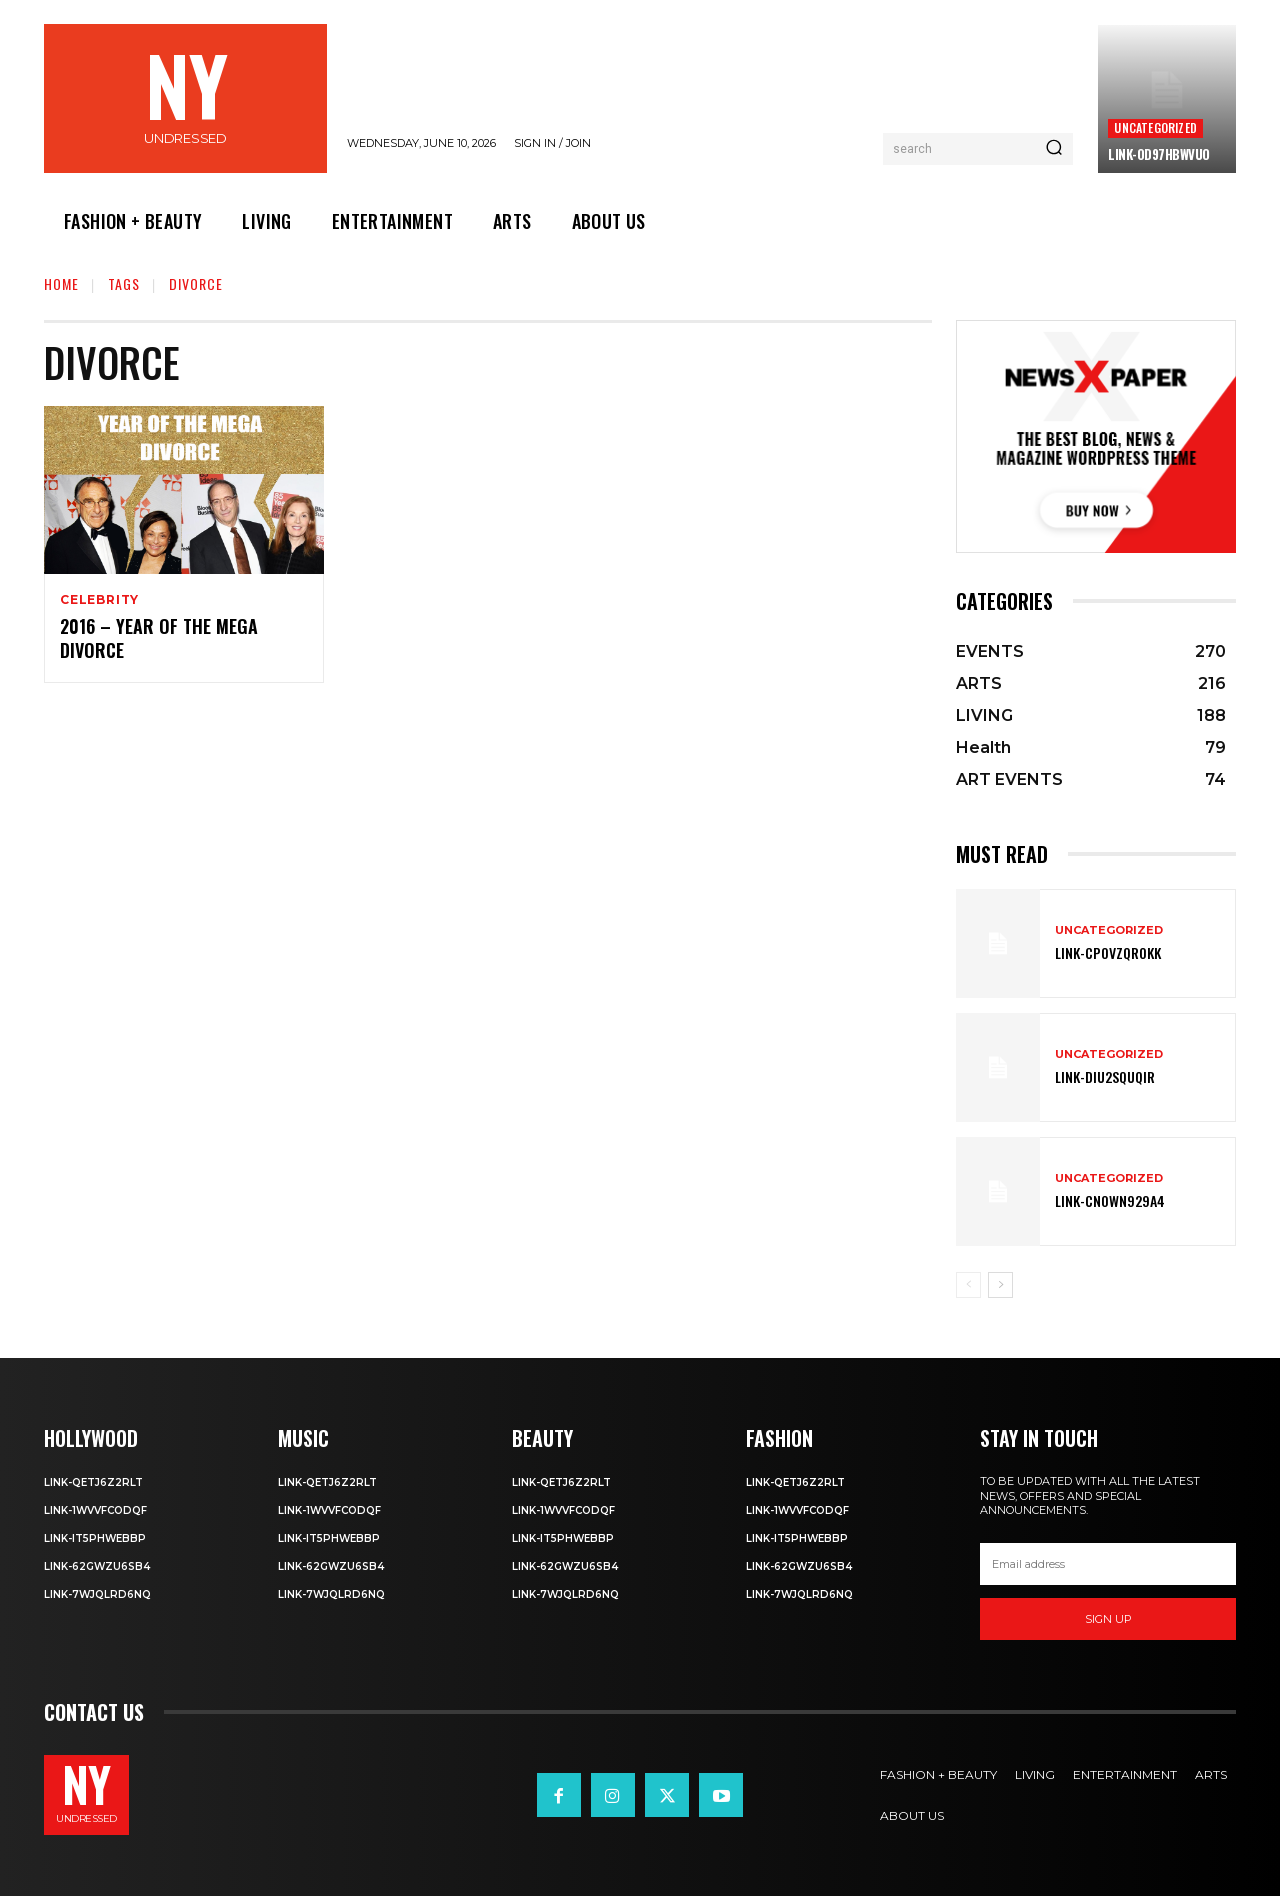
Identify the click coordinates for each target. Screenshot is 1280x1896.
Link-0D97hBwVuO (1159, 154)
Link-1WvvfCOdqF (95, 1510)
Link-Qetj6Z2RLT (93, 1482)
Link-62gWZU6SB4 (97, 1566)
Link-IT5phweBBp (95, 1538)
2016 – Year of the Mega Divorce (159, 638)
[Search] (1054, 149)
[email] (1108, 1564)
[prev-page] (968, 1285)
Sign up (1108, 1619)
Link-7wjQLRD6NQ (97, 1594)
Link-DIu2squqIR (1105, 1076)
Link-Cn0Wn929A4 (1110, 1200)
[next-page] (1000, 1285)
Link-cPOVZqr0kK (1108, 952)
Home (61, 283)
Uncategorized (1155, 127)
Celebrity (99, 600)
